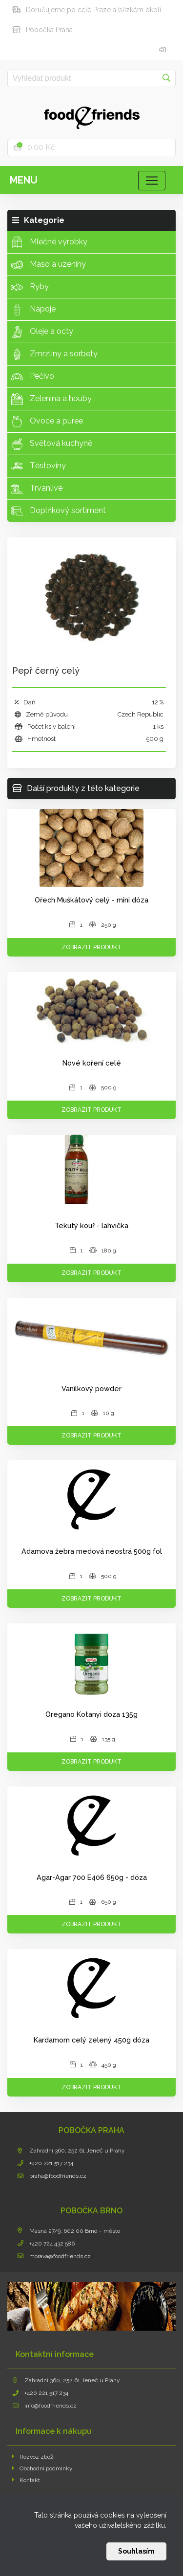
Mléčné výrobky (49, 242)
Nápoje (33, 309)
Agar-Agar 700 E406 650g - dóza (92, 1877)
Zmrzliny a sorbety (54, 354)
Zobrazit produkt (91, 947)
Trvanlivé (36, 489)
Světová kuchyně (51, 444)
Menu (24, 180)
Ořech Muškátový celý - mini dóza (91, 900)
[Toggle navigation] (151, 180)
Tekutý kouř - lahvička (91, 1225)
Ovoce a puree (47, 421)
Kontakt (26, 2480)
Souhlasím (136, 2551)
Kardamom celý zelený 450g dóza (91, 2040)
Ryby (30, 287)
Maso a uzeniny (48, 265)
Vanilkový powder (91, 1388)
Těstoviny (38, 466)
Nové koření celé (91, 1063)
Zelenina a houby (51, 399)
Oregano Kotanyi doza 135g (91, 1714)
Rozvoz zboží (33, 2456)
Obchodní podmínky (42, 2468)
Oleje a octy (42, 332)
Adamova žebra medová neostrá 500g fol (91, 1551)
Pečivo (32, 377)
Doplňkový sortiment (58, 511)
